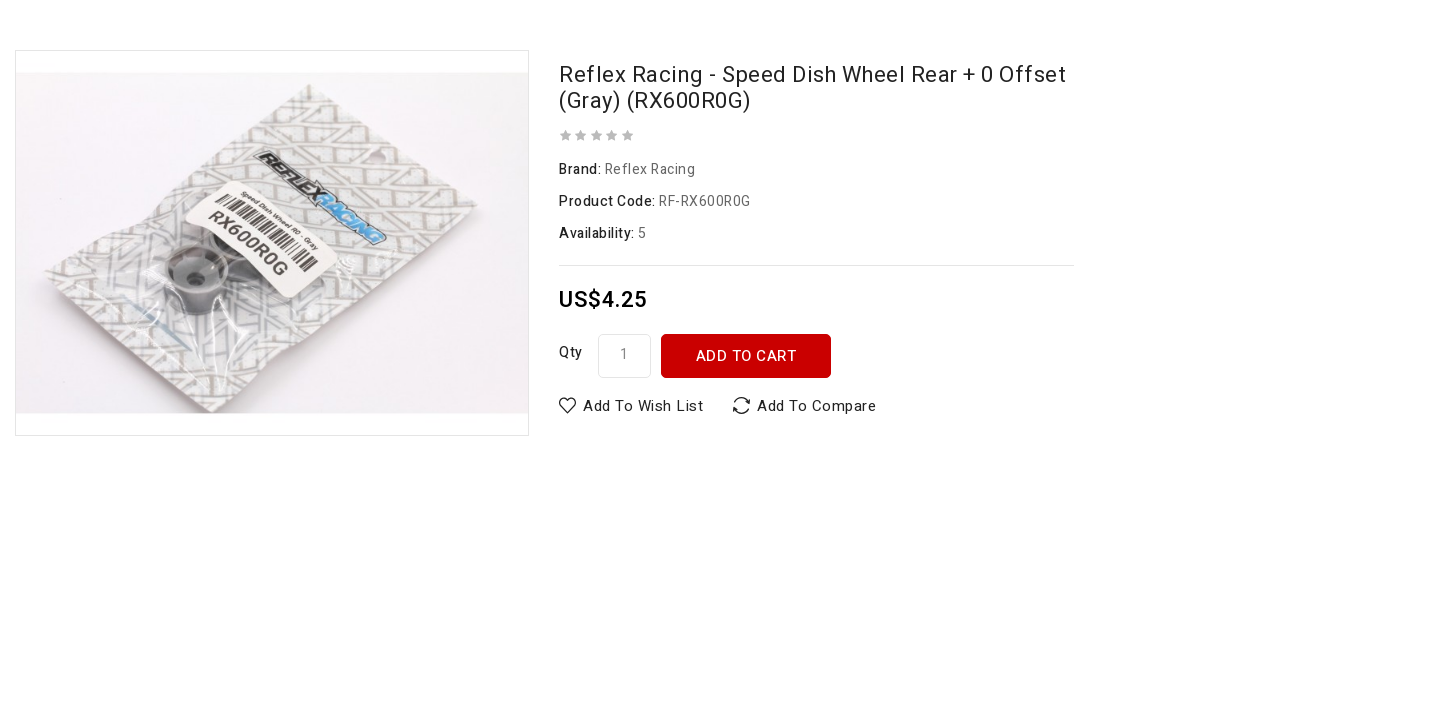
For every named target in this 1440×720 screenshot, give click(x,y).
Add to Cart (746, 356)
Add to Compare (816, 406)
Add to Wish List (643, 406)
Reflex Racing (650, 169)
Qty (571, 352)
